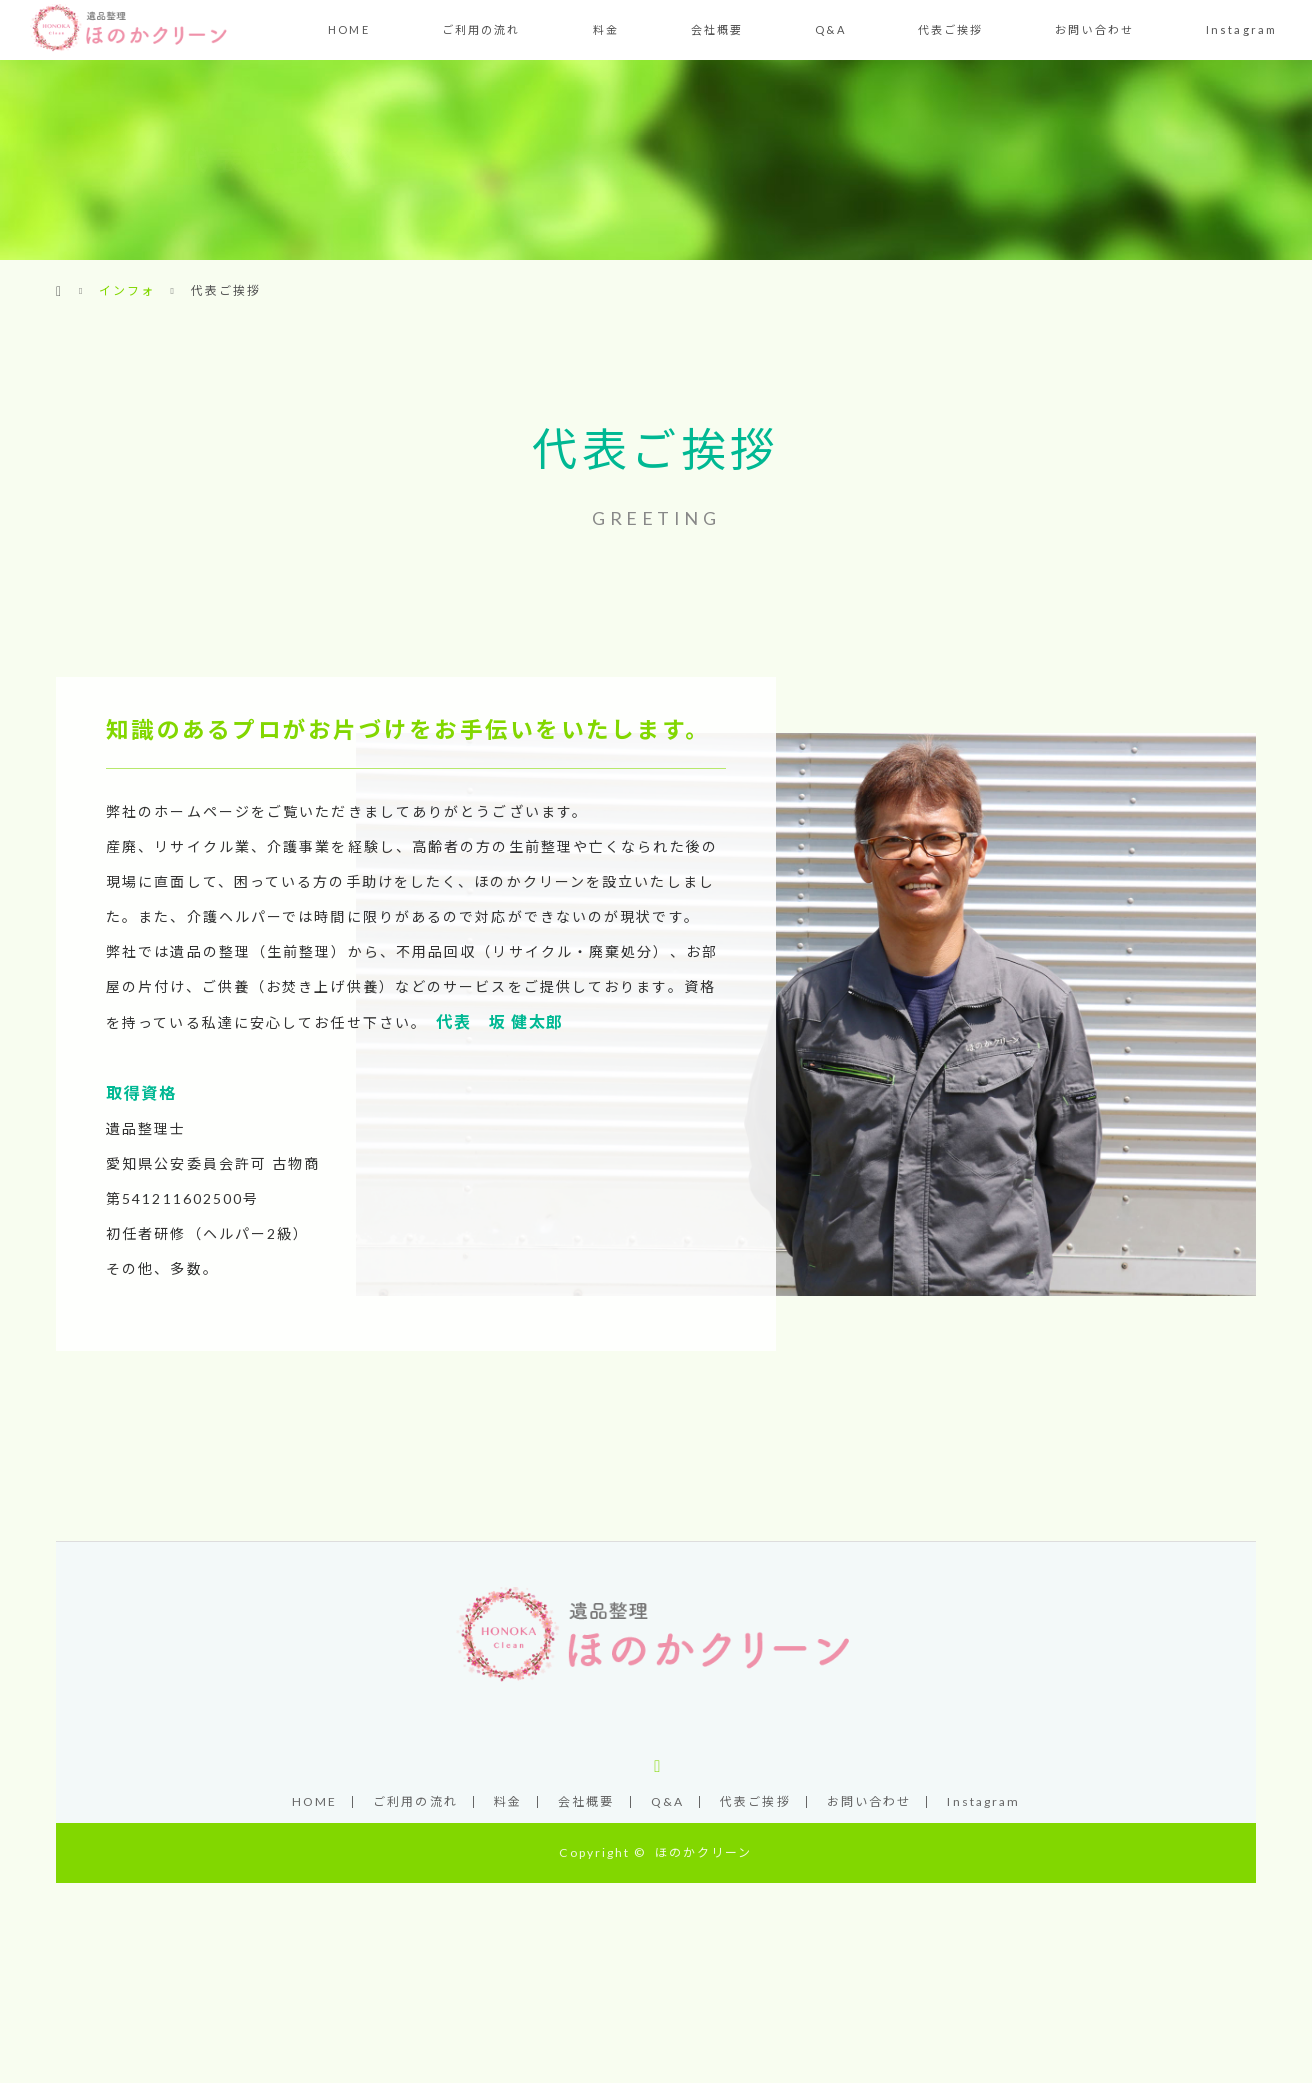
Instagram (1241, 29)
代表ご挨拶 (951, 29)
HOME (348, 29)
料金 (606, 29)
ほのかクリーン (704, 1852)
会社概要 (717, 29)
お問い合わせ (1094, 29)
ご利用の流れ (481, 29)
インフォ (127, 290)
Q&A (830, 29)
